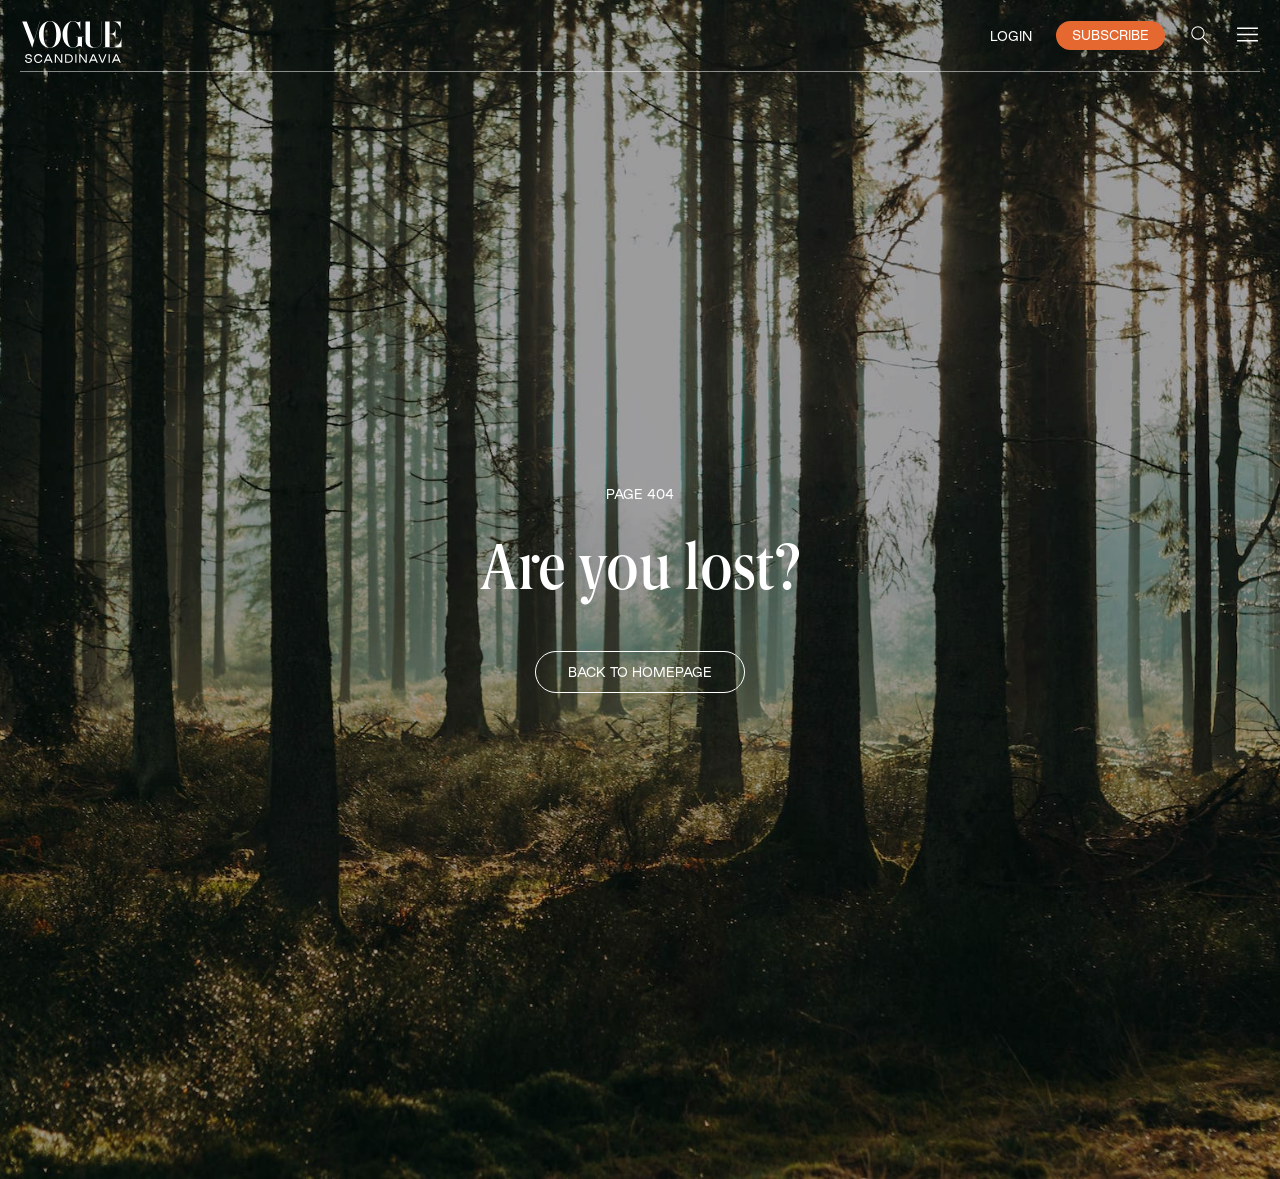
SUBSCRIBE (1110, 35)
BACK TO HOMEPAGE (640, 672)
